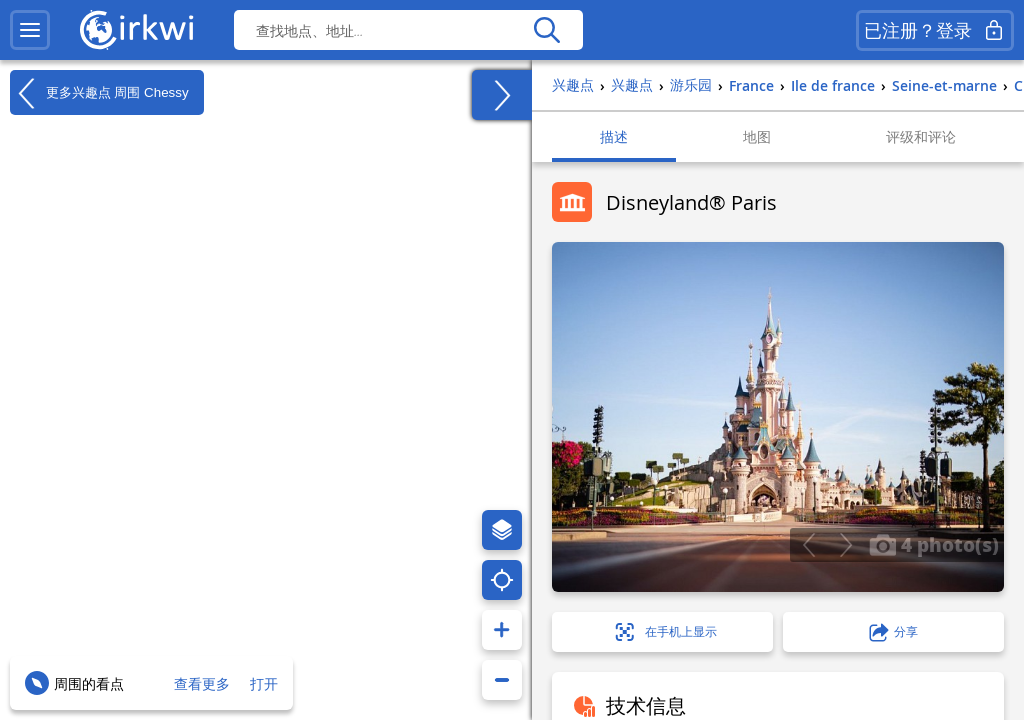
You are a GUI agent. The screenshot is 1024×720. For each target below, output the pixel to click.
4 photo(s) (934, 544)
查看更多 (202, 683)
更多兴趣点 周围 (99, 93)
